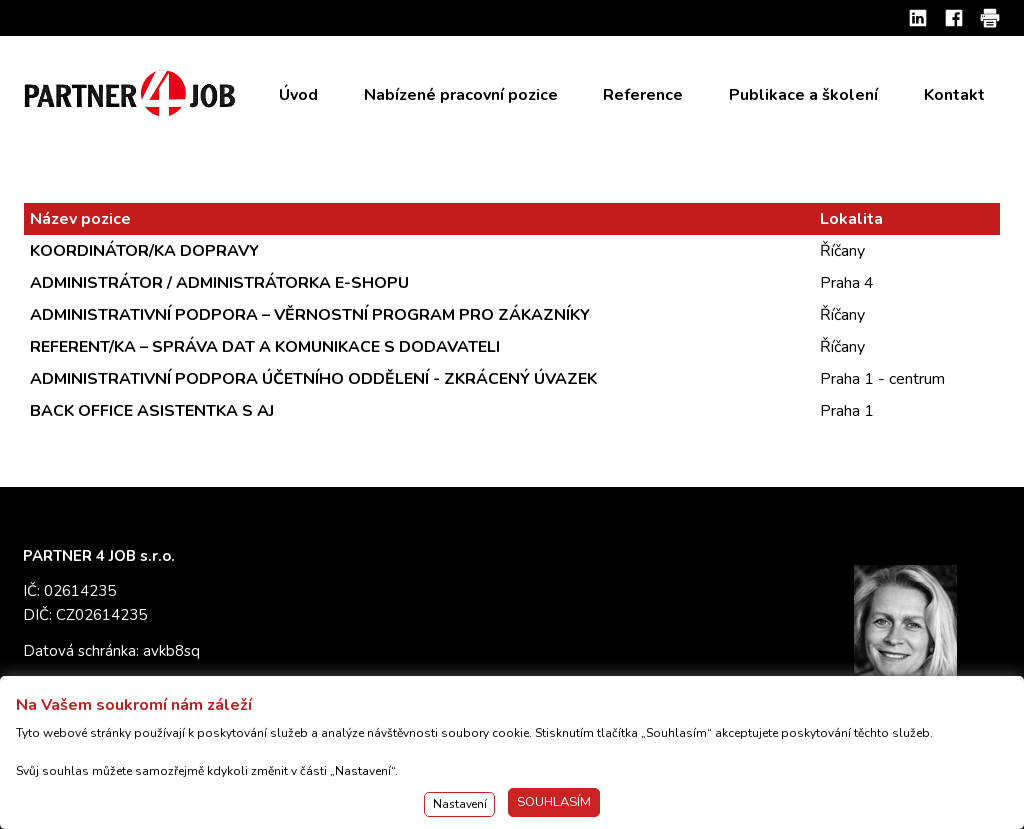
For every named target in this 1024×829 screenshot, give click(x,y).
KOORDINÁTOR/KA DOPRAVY (144, 251)
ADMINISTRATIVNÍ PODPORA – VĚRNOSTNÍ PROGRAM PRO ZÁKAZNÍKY (310, 315)
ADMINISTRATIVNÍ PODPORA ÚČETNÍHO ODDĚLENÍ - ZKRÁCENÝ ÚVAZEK (313, 379)
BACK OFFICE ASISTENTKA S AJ (152, 411)
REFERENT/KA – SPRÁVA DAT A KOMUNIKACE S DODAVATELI (265, 347)
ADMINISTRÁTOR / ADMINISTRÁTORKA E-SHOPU (219, 283)
